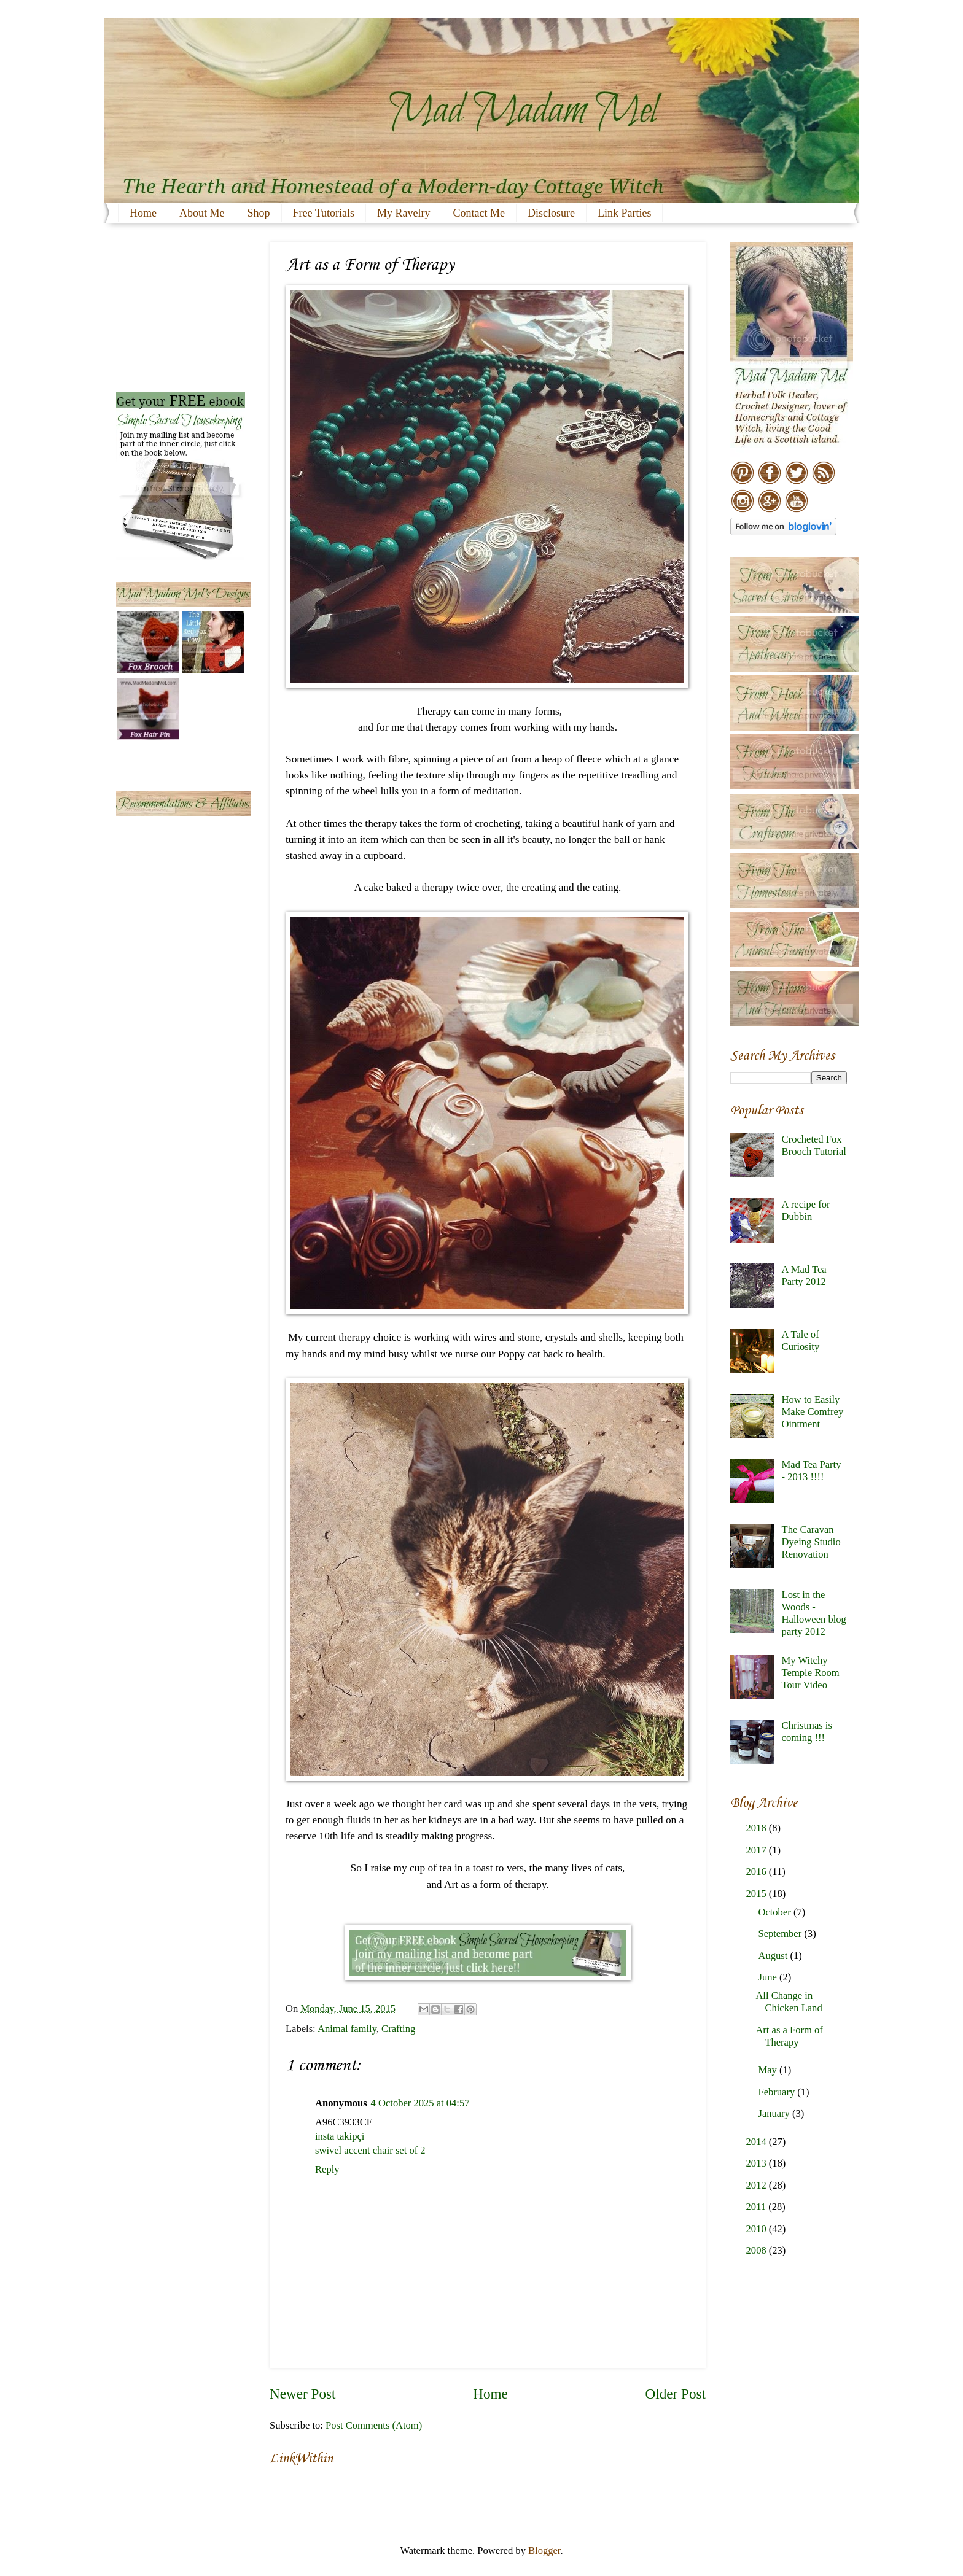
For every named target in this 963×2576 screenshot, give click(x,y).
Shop (259, 213)
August (774, 1955)
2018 (757, 1828)
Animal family (347, 2029)
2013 (757, 2163)
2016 (757, 1871)
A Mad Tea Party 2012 (804, 1275)
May (768, 2070)
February (777, 2092)
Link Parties (625, 213)
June (768, 1977)
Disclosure (551, 213)
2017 (757, 1850)
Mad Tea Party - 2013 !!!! (811, 1471)
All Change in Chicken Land (788, 2002)
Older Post (675, 2394)
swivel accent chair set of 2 (370, 2150)
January (775, 2113)
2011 (757, 2207)
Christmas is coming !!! (807, 1732)
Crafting (398, 2029)
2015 (757, 1893)
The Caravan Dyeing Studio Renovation (811, 1542)
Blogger (544, 2550)
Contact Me (479, 213)
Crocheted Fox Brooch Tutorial (814, 1145)
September (781, 1933)
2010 (757, 2229)
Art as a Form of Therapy (788, 2036)
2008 (757, 2250)
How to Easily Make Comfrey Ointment (813, 1412)
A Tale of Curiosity (801, 1340)
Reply (327, 2169)
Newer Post (302, 2394)
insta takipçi (339, 2136)
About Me (202, 213)
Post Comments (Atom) (374, 2425)
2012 (757, 2185)
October (775, 1912)
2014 (757, 2141)
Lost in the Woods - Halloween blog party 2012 (814, 1613)
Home (143, 213)
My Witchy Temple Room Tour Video (811, 1673)
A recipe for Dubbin (806, 1210)
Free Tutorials (324, 213)
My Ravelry (403, 213)
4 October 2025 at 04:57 (420, 2103)
